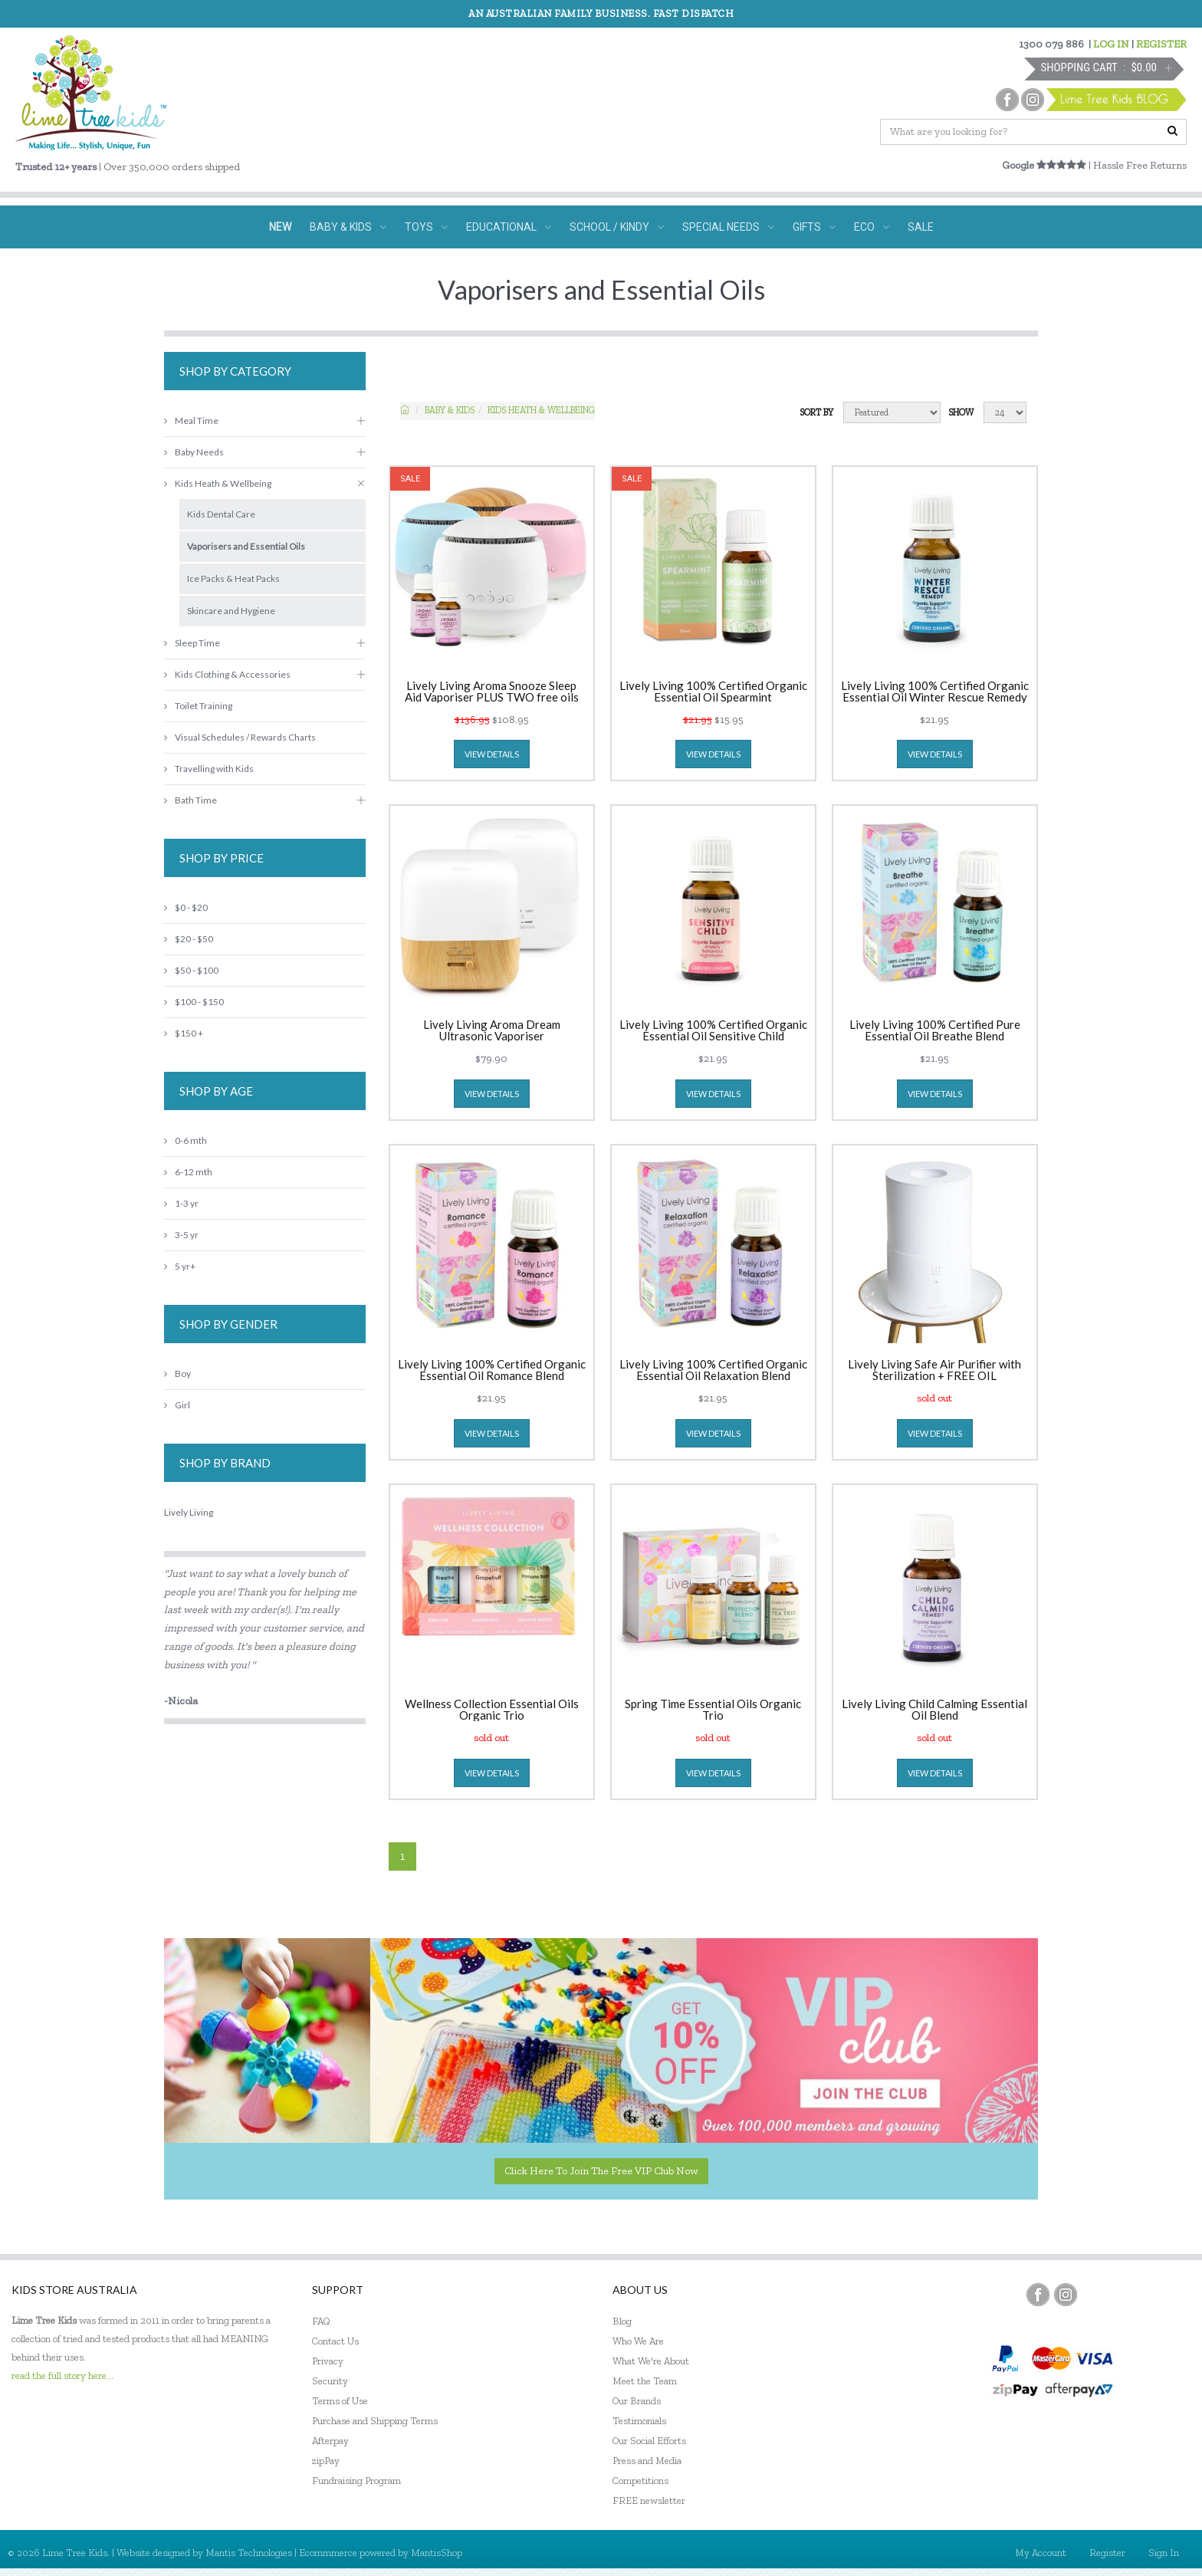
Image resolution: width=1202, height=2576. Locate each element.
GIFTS (814, 227)
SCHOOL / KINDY (617, 227)
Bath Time (190, 800)
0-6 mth (185, 1140)
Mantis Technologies (248, 2552)
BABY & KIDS (348, 227)
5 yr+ (179, 1266)
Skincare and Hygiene (231, 610)
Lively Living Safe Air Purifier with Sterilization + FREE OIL (934, 1370)
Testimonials (639, 2420)
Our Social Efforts (649, 2440)
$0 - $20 (186, 907)
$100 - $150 (194, 1001)
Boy (177, 1373)
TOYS (426, 227)
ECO (871, 227)
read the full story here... (62, 2375)
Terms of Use (340, 2401)
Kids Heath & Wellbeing (541, 410)
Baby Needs (194, 452)
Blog (622, 2321)
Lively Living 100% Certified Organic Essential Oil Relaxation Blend (713, 1370)
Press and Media (646, 2460)
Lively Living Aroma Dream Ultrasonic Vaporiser (491, 1030)
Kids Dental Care (221, 514)
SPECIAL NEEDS (728, 227)
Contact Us (335, 2341)
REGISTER (1161, 44)
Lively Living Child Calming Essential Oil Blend (934, 1709)
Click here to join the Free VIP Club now (601, 2170)
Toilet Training (198, 705)
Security (330, 2381)
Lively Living (188, 1512)
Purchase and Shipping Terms (375, 2420)
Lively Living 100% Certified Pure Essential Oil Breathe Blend (934, 1030)
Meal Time (191, 420)
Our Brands (636, 2401)
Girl (177, 1405)
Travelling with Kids (209, 768)
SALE (921, 227)
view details (492, 754)
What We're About (650, 2361)
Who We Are (638, 2341)
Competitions (640, 2480)
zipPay (326, 2460)
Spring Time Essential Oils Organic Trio (713, 1709)
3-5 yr (181, 1234)
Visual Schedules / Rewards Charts (240, 737)
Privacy (327, 2361)
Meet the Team (644, 2381)
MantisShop (436, 2552)
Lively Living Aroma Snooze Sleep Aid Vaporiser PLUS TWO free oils (492, 691)
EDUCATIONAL (508, 227)
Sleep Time (192, 643)
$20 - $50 (188, 939)
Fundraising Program (356, 2480)
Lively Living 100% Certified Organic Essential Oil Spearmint (713, 691)
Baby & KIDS (450, 410)
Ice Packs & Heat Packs (233, 578)
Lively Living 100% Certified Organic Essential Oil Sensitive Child (713, 1030)
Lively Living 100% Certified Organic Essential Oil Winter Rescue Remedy (935, 691)
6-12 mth (188, 1172)
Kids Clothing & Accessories (227, 674)
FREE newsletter (648, 2500)
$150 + (183, 1033)
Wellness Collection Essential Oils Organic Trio (492, 1709)
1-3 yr (181, 1203)
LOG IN (1111, 44)
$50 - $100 (191, 970)
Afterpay (330, 2440)
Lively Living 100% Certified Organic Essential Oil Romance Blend (492, 1370)
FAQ (321, 2321)
